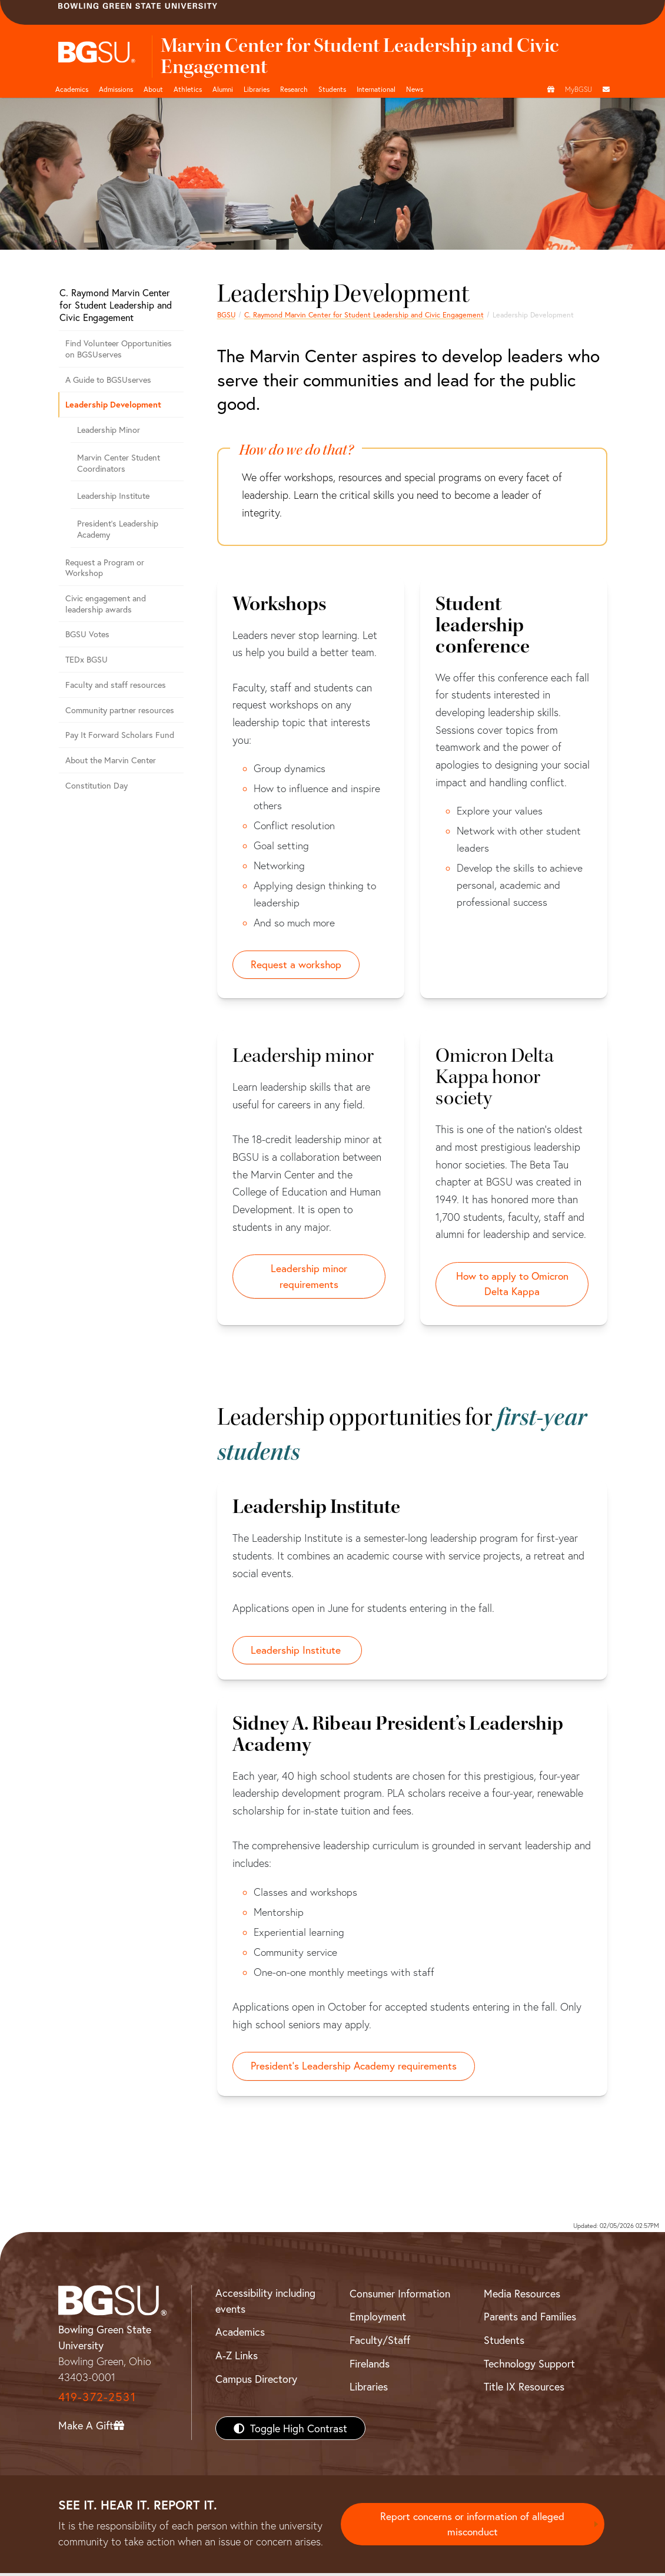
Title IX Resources (524, 2390)
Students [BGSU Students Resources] (504, 2343)
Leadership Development (113, 404)
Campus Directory (256, 2382)
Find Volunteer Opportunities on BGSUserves (118, 348)
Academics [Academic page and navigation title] (71, 89)
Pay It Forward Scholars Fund (119, 734)
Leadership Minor (108, 429)
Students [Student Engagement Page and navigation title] (332, 89)
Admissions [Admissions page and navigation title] (116, 89)
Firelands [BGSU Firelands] (370, 2366)
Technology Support (529, 2366)
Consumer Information (400, 2296)
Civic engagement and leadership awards (105, 603)
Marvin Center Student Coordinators (118, 463)
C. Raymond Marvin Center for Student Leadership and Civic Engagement (364, 314)
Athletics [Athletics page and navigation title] (188, 89)
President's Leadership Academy (117, 529)
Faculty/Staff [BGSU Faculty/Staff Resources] (380, 2343)
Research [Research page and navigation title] (294, 89)
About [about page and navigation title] (153, 89)
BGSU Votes (87, 634)
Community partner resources (119, 710)
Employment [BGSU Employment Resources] (378, 2320)
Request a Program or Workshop (104, 568)
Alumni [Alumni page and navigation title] (222, 89)
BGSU (226, 314)
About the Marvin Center (110, 760)
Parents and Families (530, 2320)
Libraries (257, 89)
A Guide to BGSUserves (108, 379)
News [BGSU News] (414, 89)
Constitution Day (96, 785)
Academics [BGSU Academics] (240, 2335)
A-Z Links (236, 2359)
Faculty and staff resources (115, 684)
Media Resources (522, 2296)
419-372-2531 (97, 2400)
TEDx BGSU (86, 659)
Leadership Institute (113, 495)
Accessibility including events (265, 2304)
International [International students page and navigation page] (376, 89)
